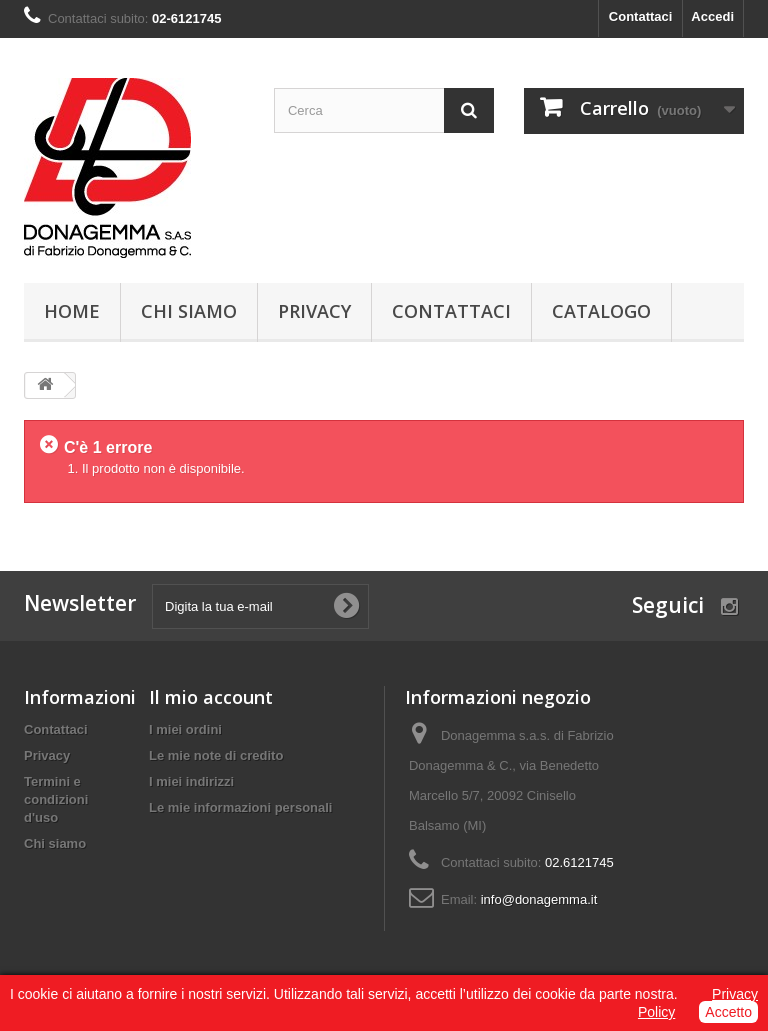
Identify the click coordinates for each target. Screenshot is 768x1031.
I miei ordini (185, 729)
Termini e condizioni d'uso (56, 799)
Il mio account (211, 697)
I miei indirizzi (191, 781)
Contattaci (641, 16)
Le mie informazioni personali (240, 807)
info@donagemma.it (539, 899)
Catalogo (601, 311)
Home (72, 311)
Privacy (314, 311)
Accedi (712, 16)
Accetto (728, 1012)
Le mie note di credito (216, 755)
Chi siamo (189, 311)
